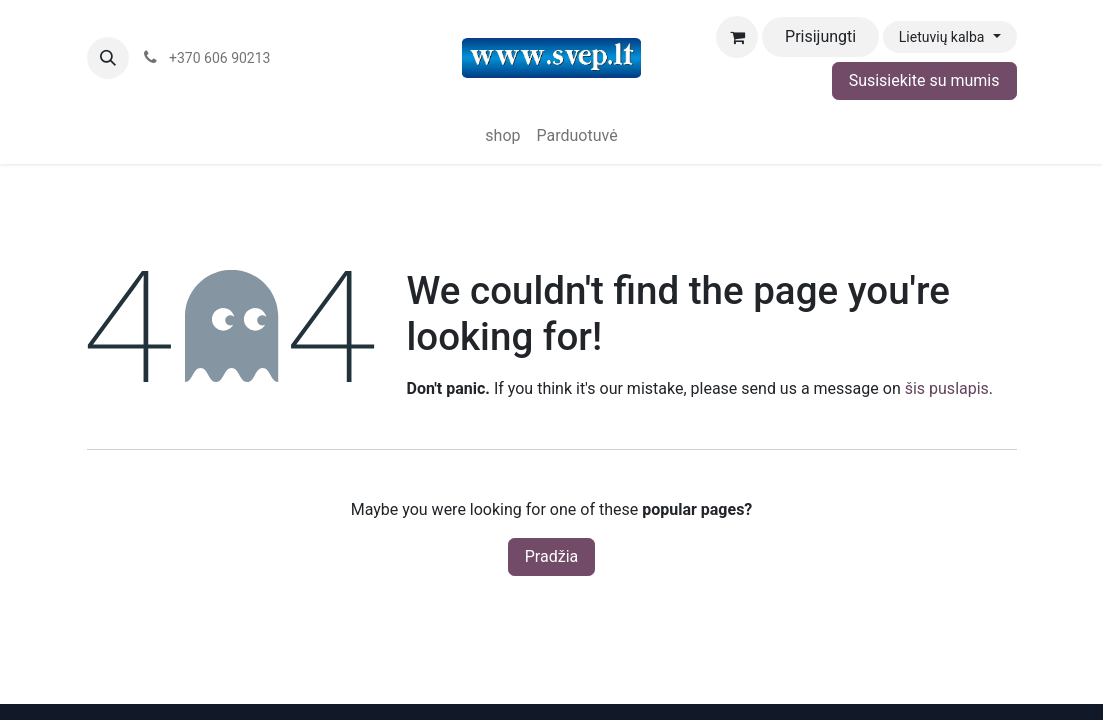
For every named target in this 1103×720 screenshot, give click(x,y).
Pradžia (551, 556)
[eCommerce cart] (737, 37)
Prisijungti (820, 36)
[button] (108, 58)
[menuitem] (502, 136)
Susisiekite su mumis (924, 80)
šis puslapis (947, 388)
